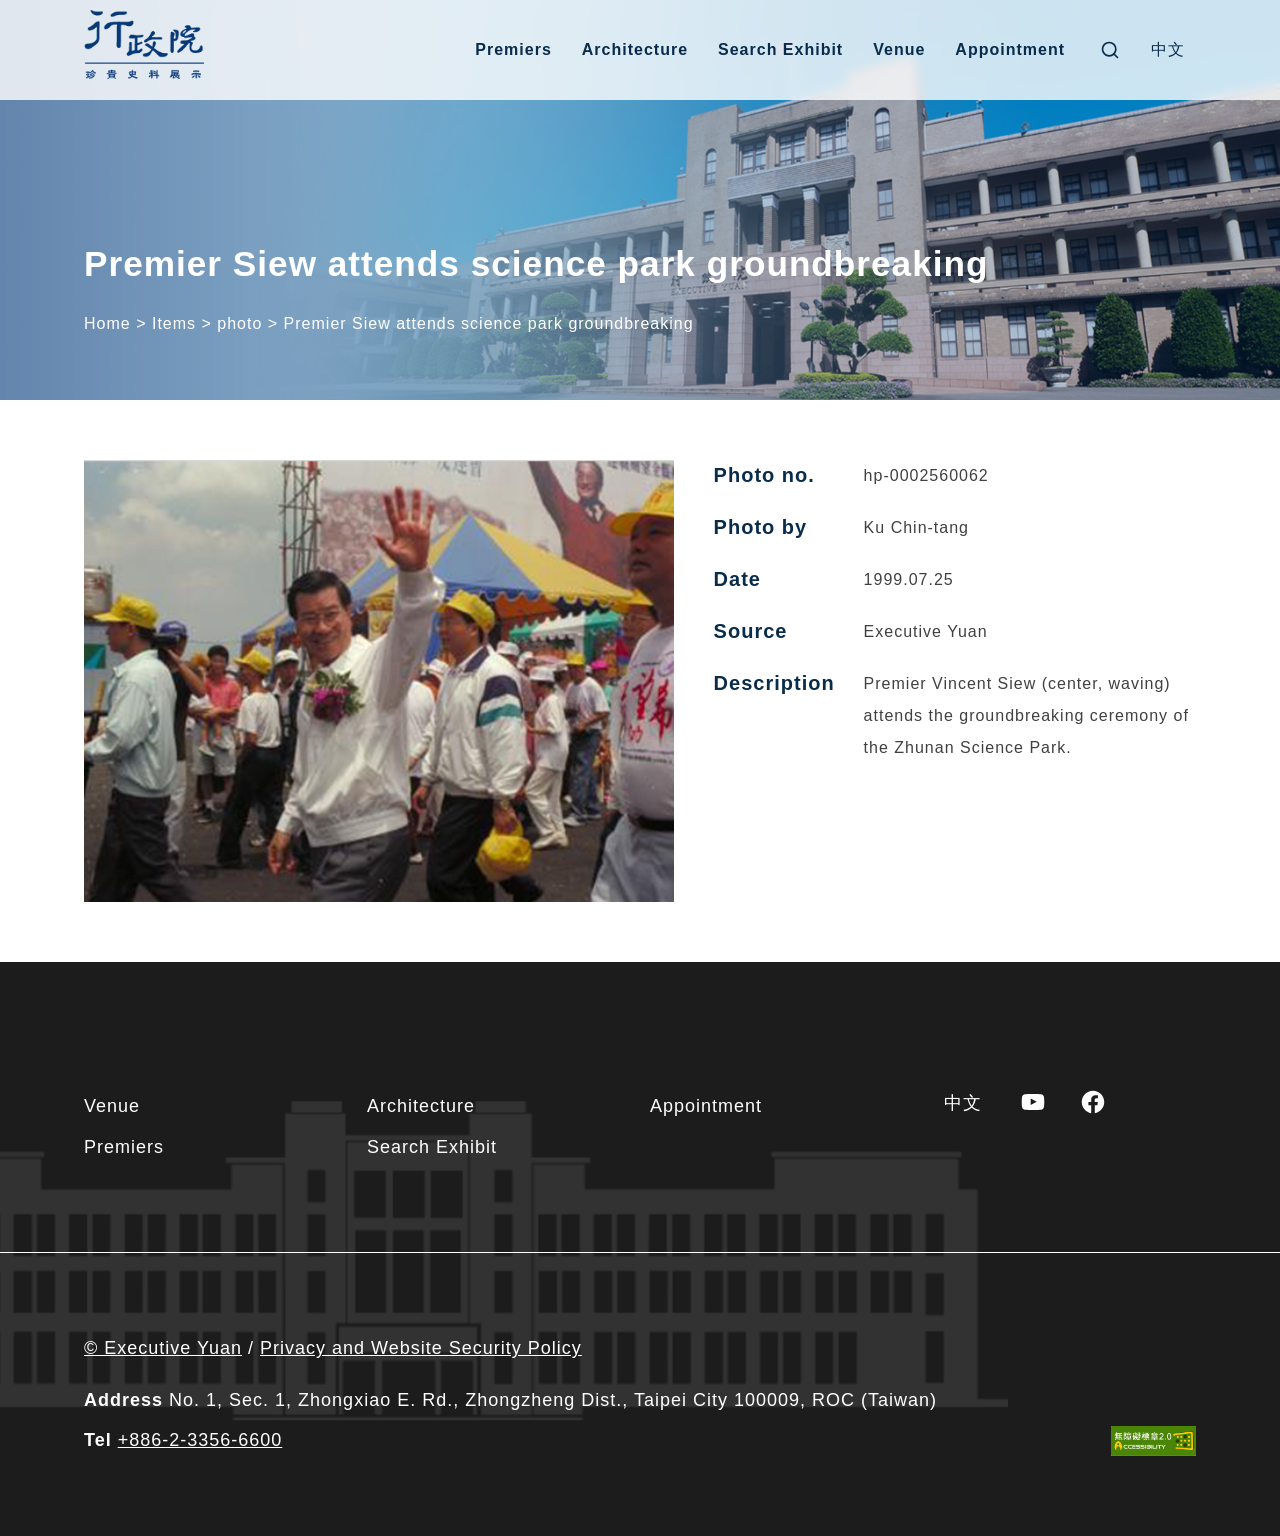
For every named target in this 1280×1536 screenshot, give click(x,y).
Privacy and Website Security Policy (421, 1348)
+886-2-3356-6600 (200, 1440)
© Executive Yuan (163, 1348)
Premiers (513, 49)
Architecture (635, 49)
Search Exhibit (780, 49)
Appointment (1010, 49)
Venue (899, 49)
